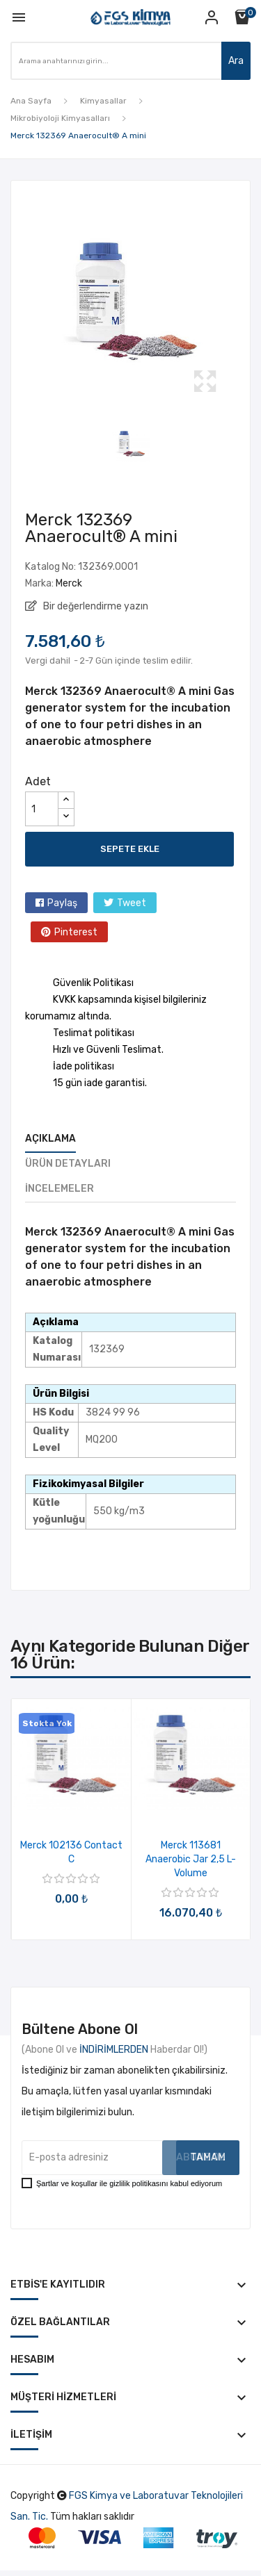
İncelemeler (59, 1189)
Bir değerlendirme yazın (94, 606)
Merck (69, 583)
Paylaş (62, 903)
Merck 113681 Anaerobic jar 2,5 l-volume (190, 1859)
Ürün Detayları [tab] (68, 1164)
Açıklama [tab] (50, 1139)
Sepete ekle (129, 849)
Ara (236, 61)
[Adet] (41, 808)
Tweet (131, 903)
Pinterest (75, 932)
